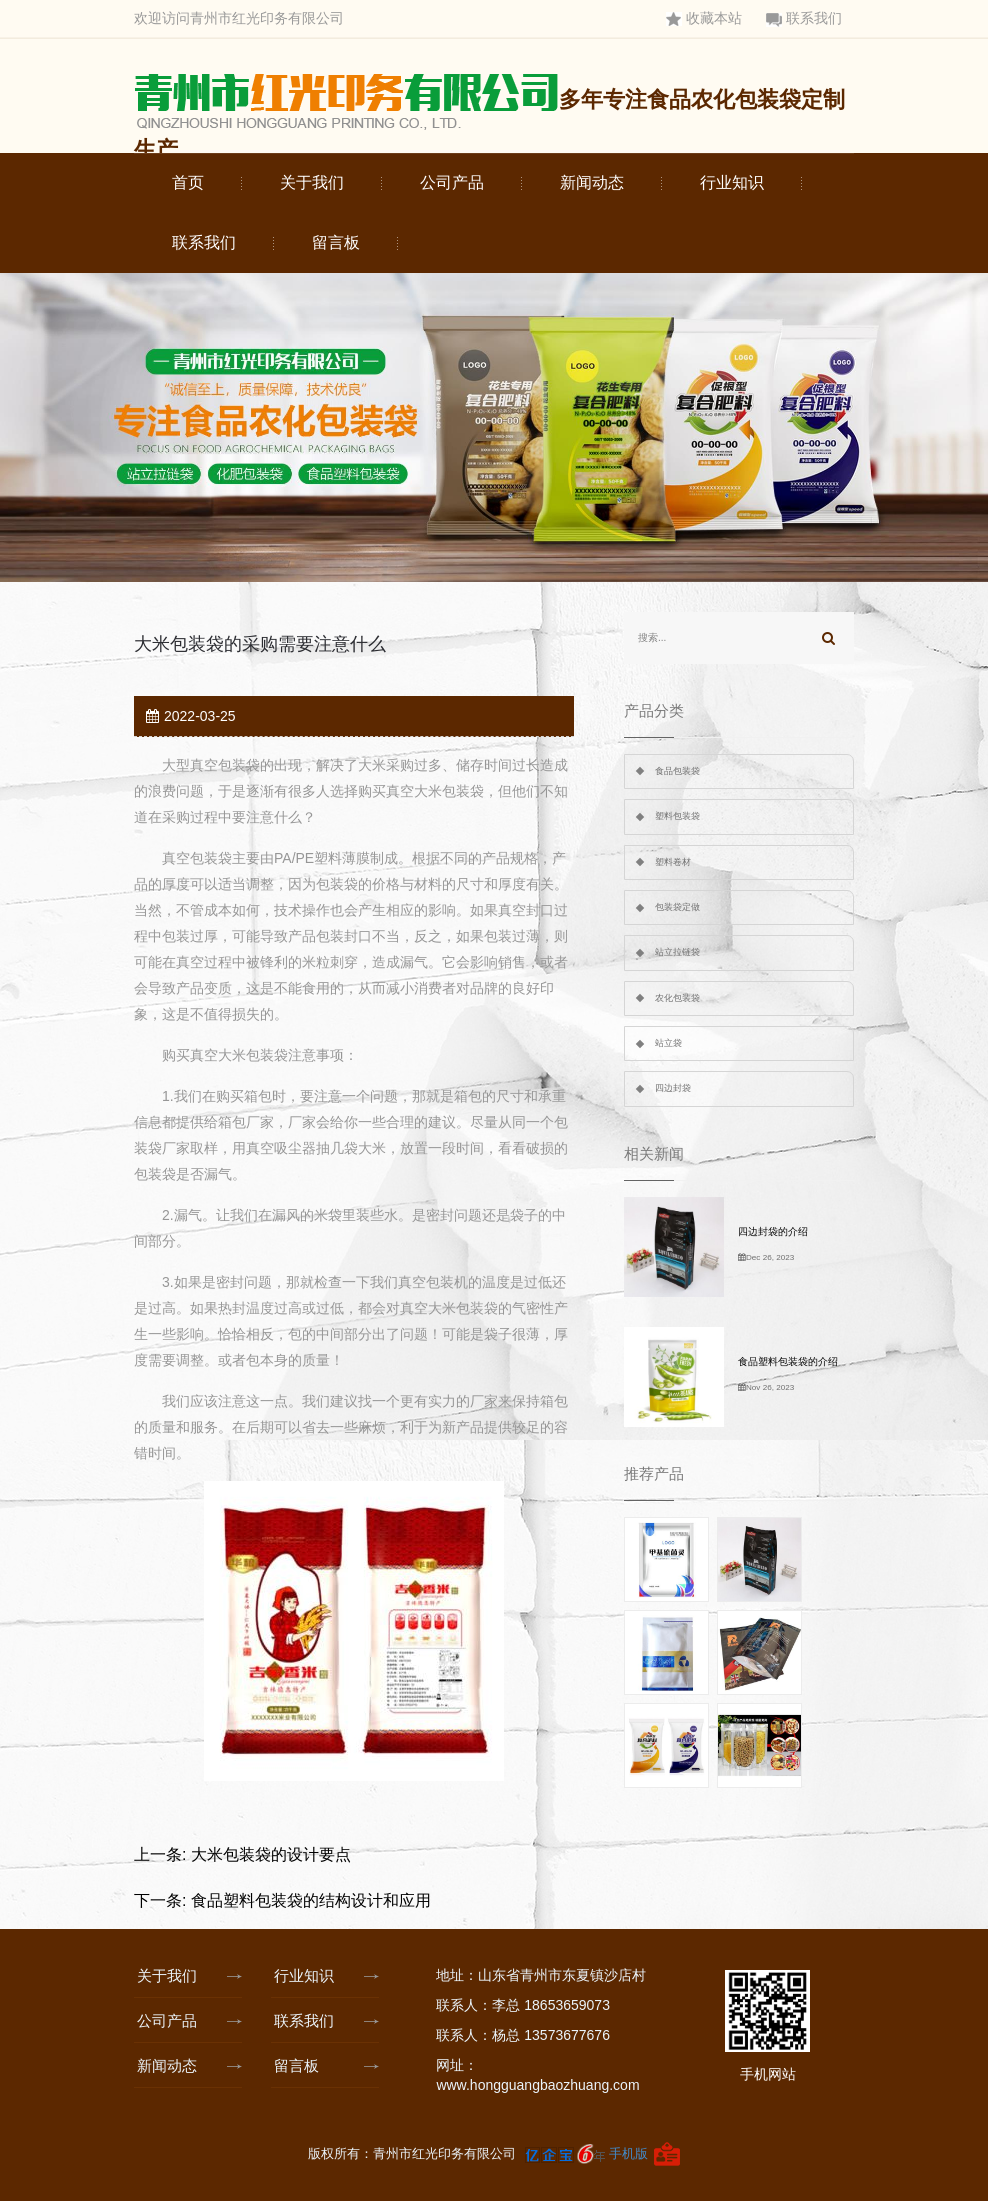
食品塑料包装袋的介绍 (788, 1361)
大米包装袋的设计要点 (271, 1854)
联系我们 (804, 18)
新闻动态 (592, 182)
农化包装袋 (677, 998)
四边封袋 (673, 1088)
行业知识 (732, 182)
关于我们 (312, 182)
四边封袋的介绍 (773, 1231)
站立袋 (668, 1043)
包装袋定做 (677, 907)
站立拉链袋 (677, 952)
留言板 (336, 242)
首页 (188, 182)
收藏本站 (704, 18)
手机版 (628, 2152)
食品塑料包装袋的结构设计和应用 (311, 1900)
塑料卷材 (673, 862)
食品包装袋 (677, 771)
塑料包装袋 (677, 816)
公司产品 (452, 182)
